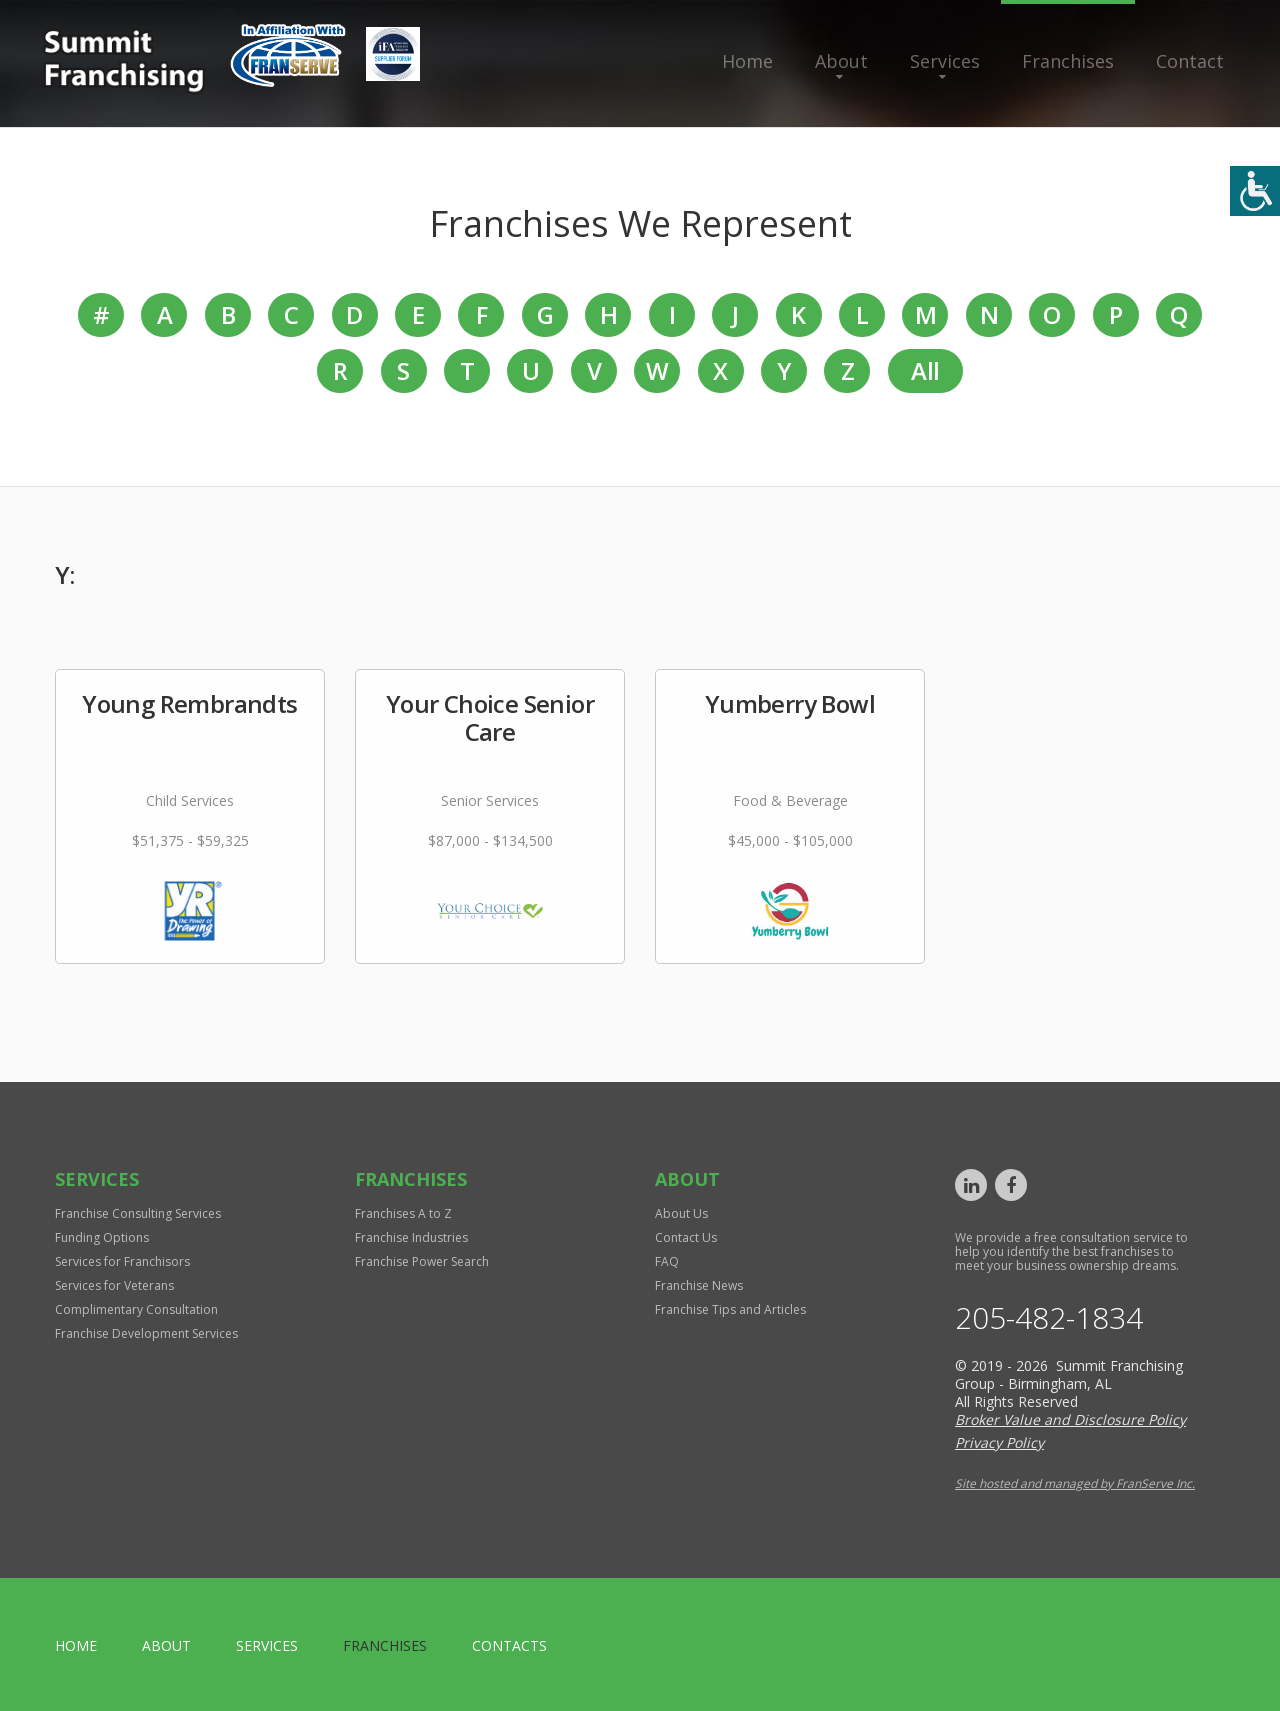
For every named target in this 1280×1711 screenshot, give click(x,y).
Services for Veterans (114, 1285)
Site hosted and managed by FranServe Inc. (1075, 1483)
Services (945, 61)
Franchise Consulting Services (138, 1213)
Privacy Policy (999, 1442)
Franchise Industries (411, 1237)
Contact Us (686, 1237)
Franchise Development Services (146, 1333)
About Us (681, 1213)
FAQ (667, 1261)
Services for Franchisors (122, 1261)
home (76, 1645)
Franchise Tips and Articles (730, 1309)
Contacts (509, 1645)
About (841, 61)
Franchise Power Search (422, 1261)
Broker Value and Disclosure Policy (1070, 1419)
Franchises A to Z (403, 1213)
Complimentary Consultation (136, 1309)
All (925, 370)
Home (747, 61)
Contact (1190, 61)
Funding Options (102, 1237)
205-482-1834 (1049, 1318)
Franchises (1068, 61)
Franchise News (699, 1285)
